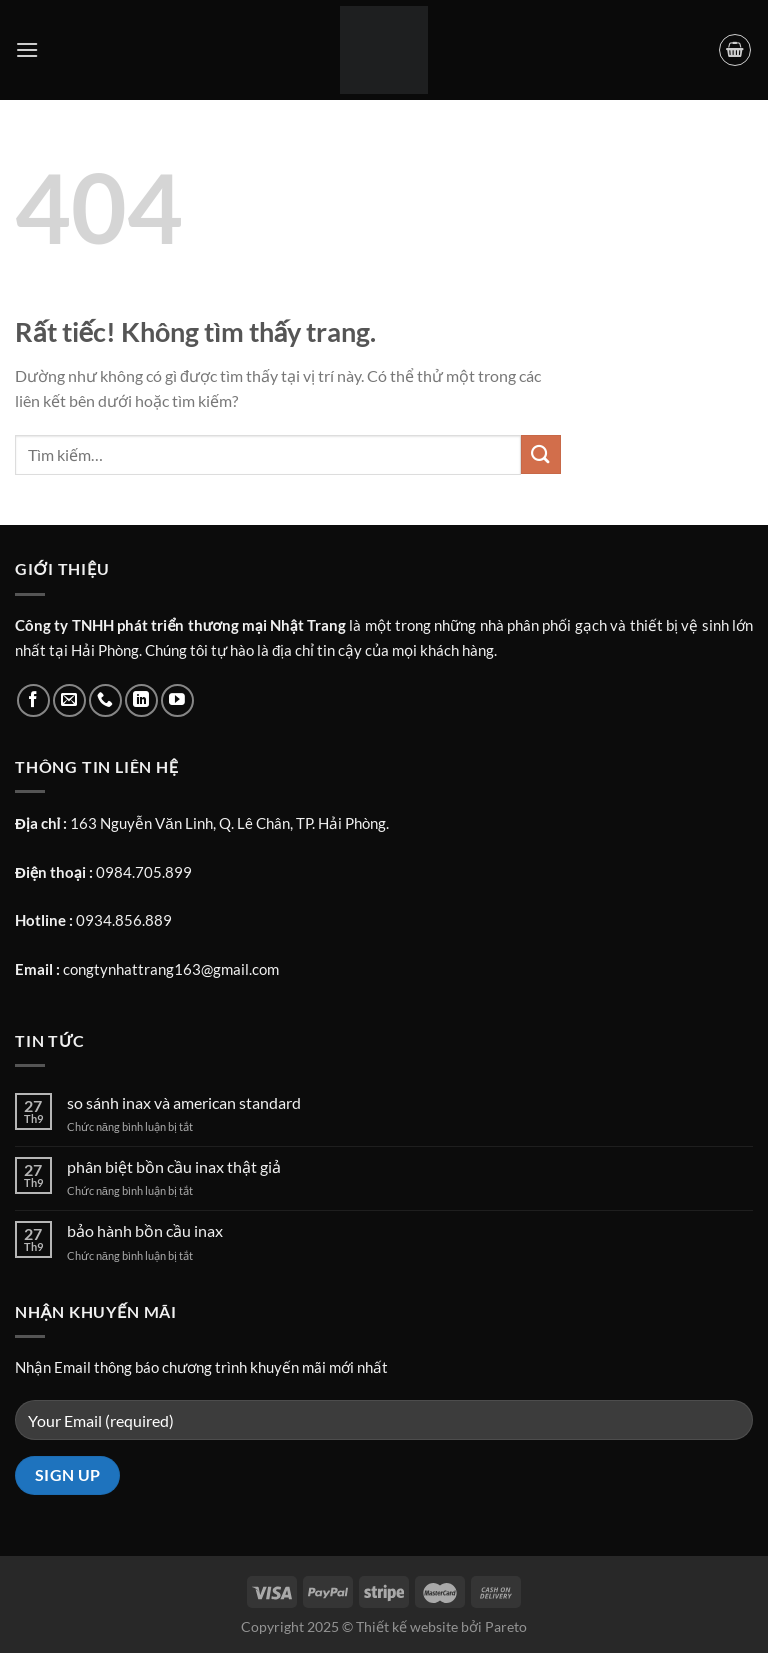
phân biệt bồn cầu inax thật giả (174, 1166)
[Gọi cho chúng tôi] (105, 700)
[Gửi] (541, 454)
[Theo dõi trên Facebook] (33, 700)
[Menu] (27, 49)
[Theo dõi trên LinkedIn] (141, 700)
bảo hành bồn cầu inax (145, 1230)
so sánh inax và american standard (184, 1102)
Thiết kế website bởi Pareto (441, 1626)
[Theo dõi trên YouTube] (177, 700)
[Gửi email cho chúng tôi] (69, 700)
